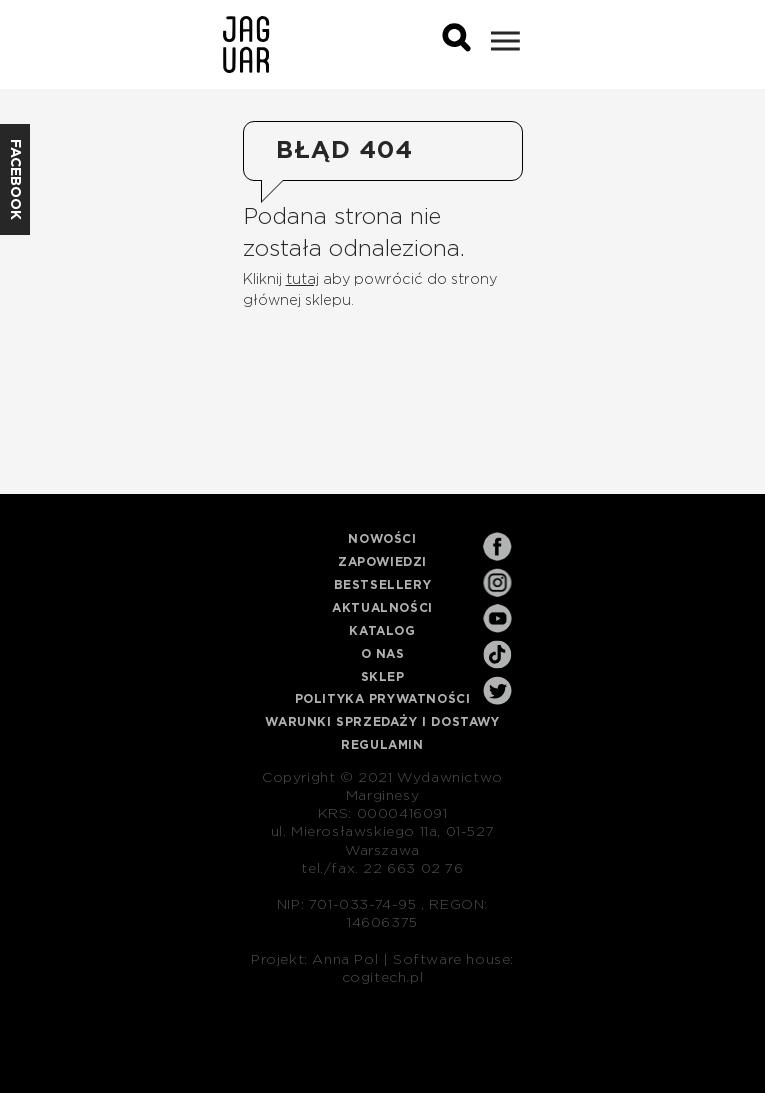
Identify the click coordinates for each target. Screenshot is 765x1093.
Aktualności (382, 608)
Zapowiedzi (382, 562)
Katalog (382, 631)
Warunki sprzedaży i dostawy (382, 722)
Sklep (383, 677)
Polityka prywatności (383, 699)
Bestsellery (383, 585)
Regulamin (382, 745)
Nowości (382, 539)
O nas (383, 654)
